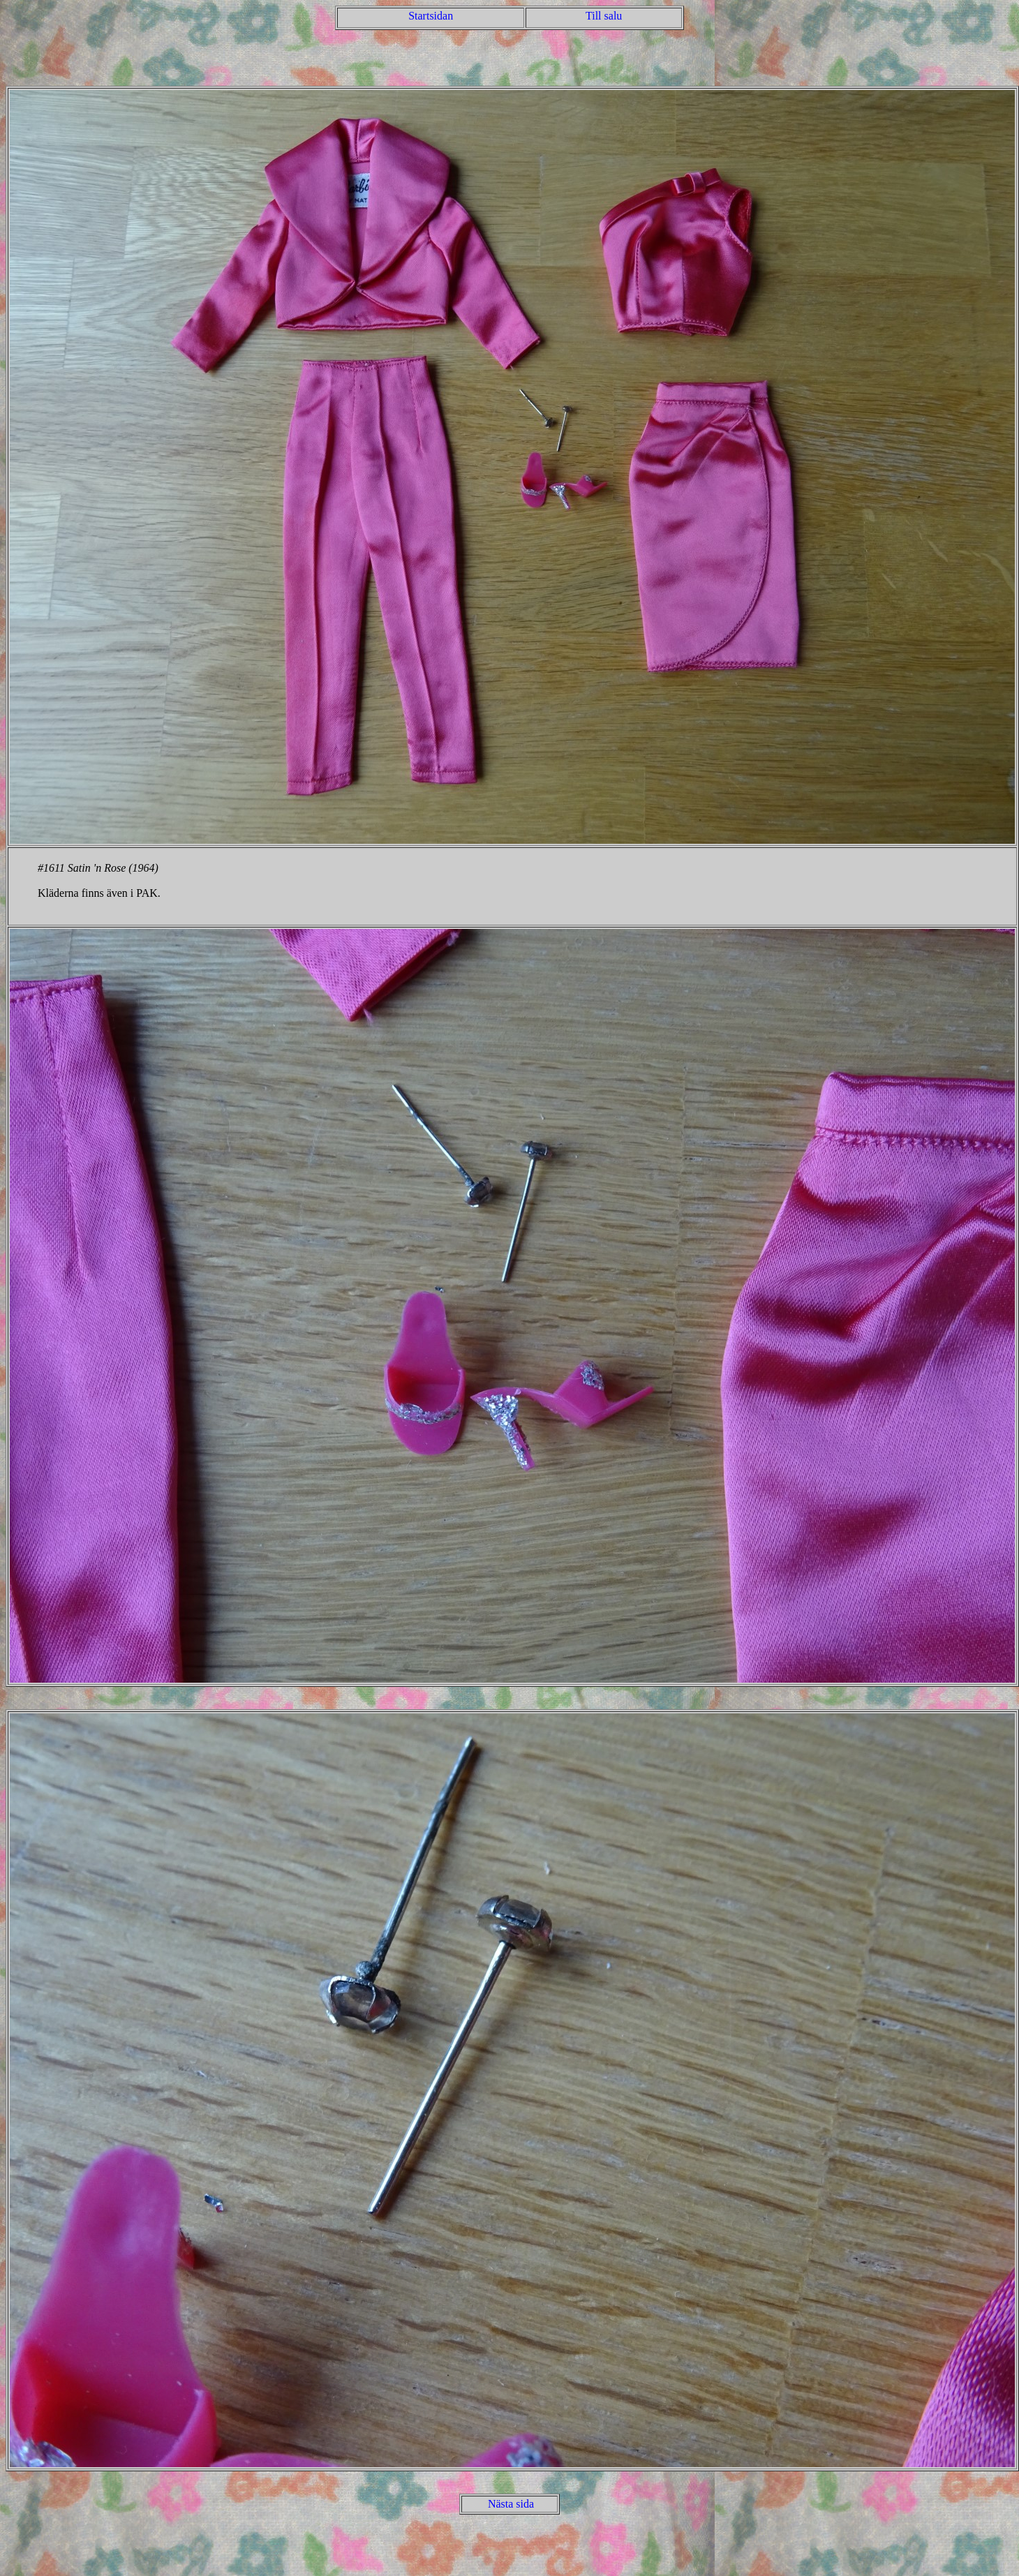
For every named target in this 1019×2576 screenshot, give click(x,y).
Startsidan (430, 16)
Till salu (604, 16)
